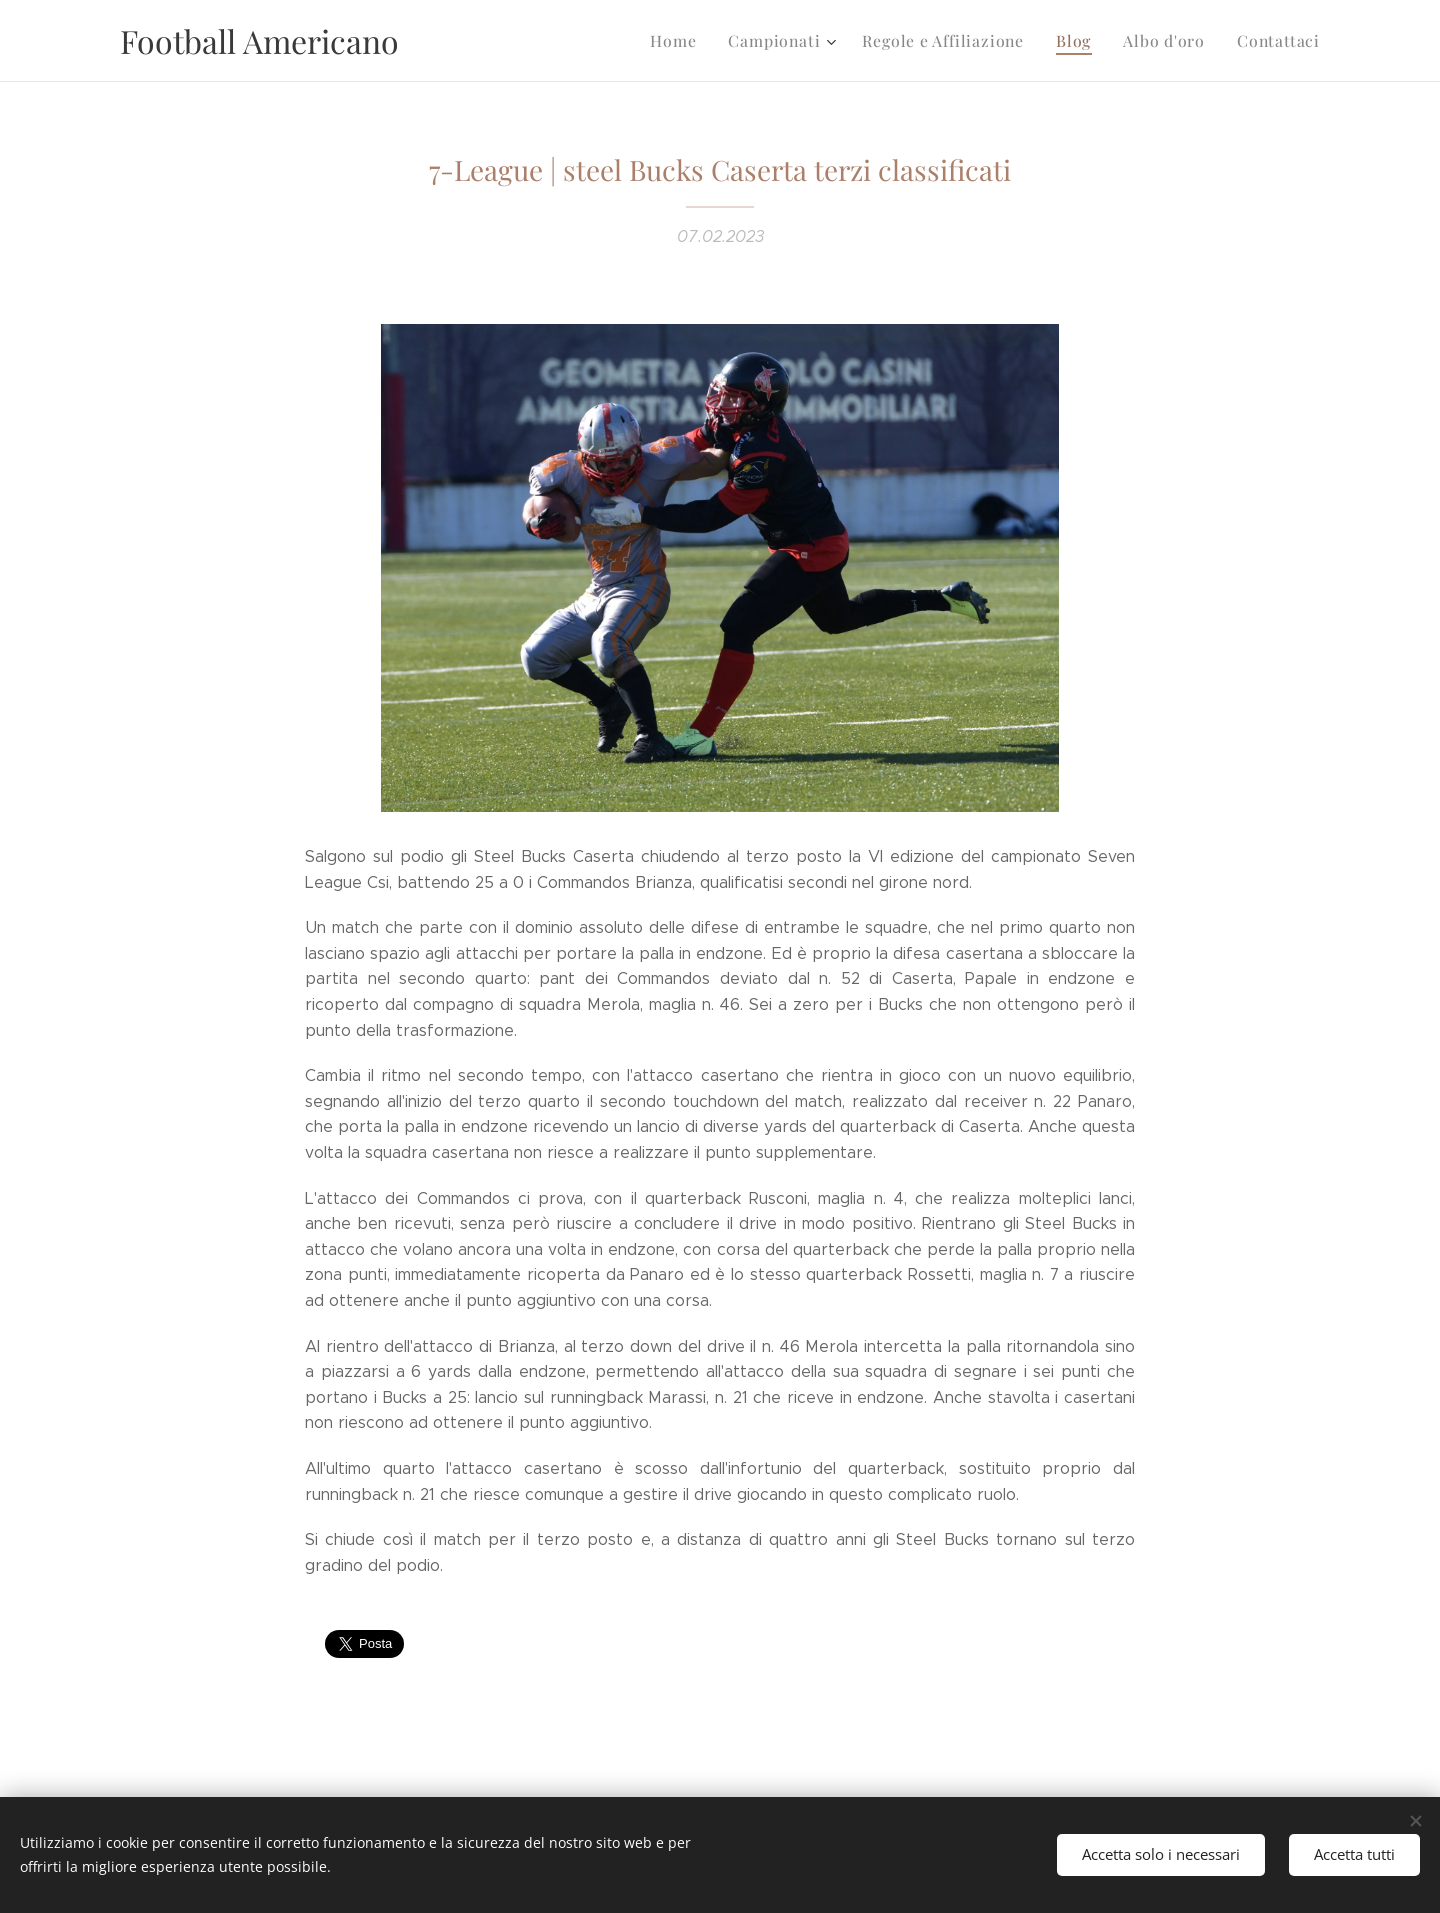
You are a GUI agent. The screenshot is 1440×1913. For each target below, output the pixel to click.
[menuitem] (699, 41)
